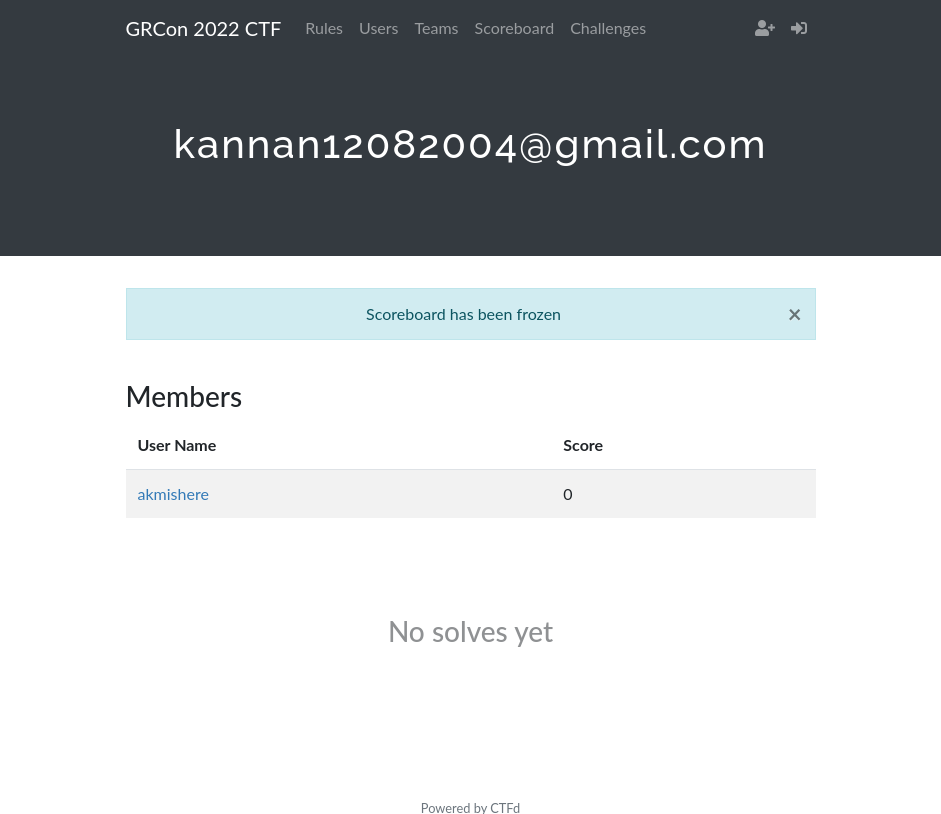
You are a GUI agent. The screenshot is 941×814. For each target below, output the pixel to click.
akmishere (173, 493)
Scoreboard (515, 27)
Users (378, 27)
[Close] (795, 314)
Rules (324, 27)
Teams (437, 27)
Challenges (608, 27)
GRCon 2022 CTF (204, 28)
